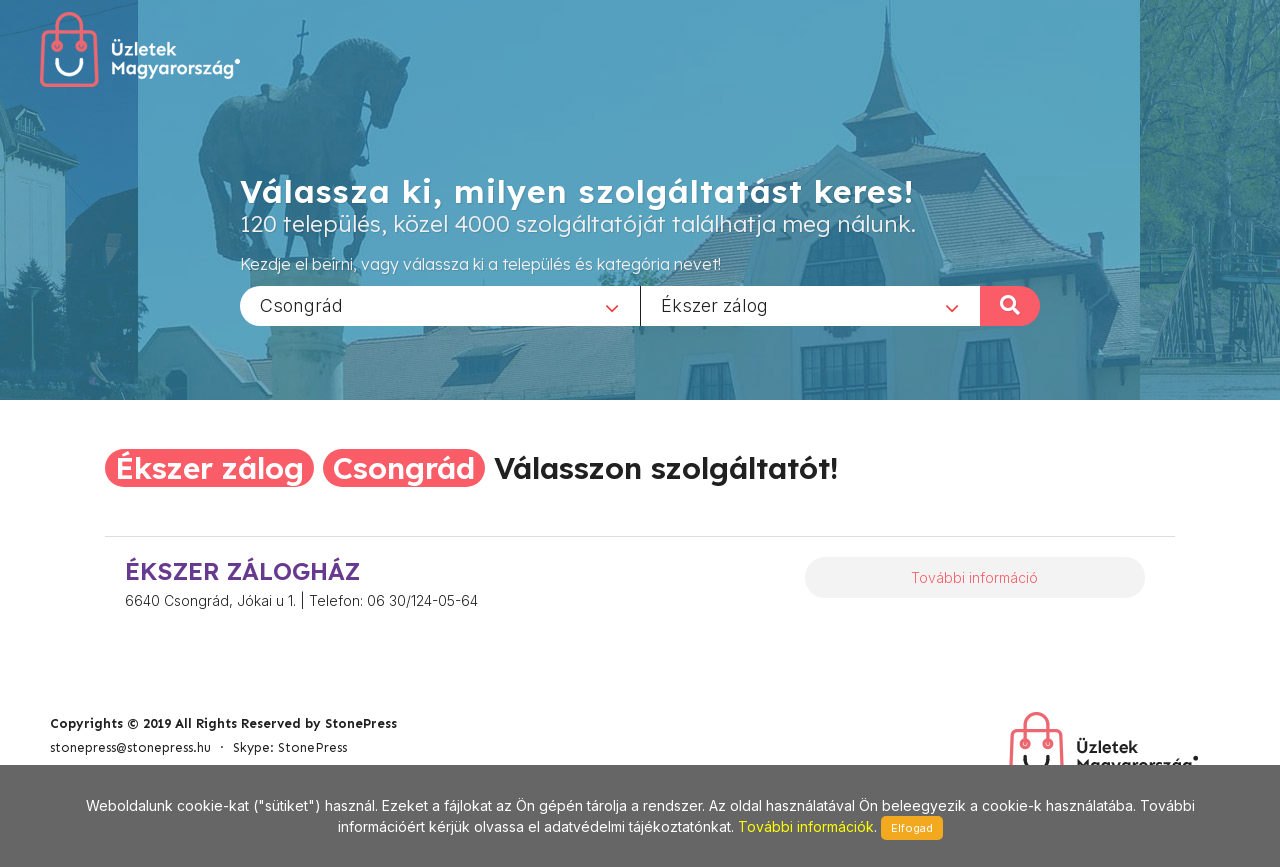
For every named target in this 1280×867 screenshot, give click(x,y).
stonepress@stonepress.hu (130, 747)
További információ (974, 577)
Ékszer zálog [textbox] (714, 304)
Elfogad (912, 828)
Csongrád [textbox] (301, 304)
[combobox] (440, 305)
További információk (806, 826)
